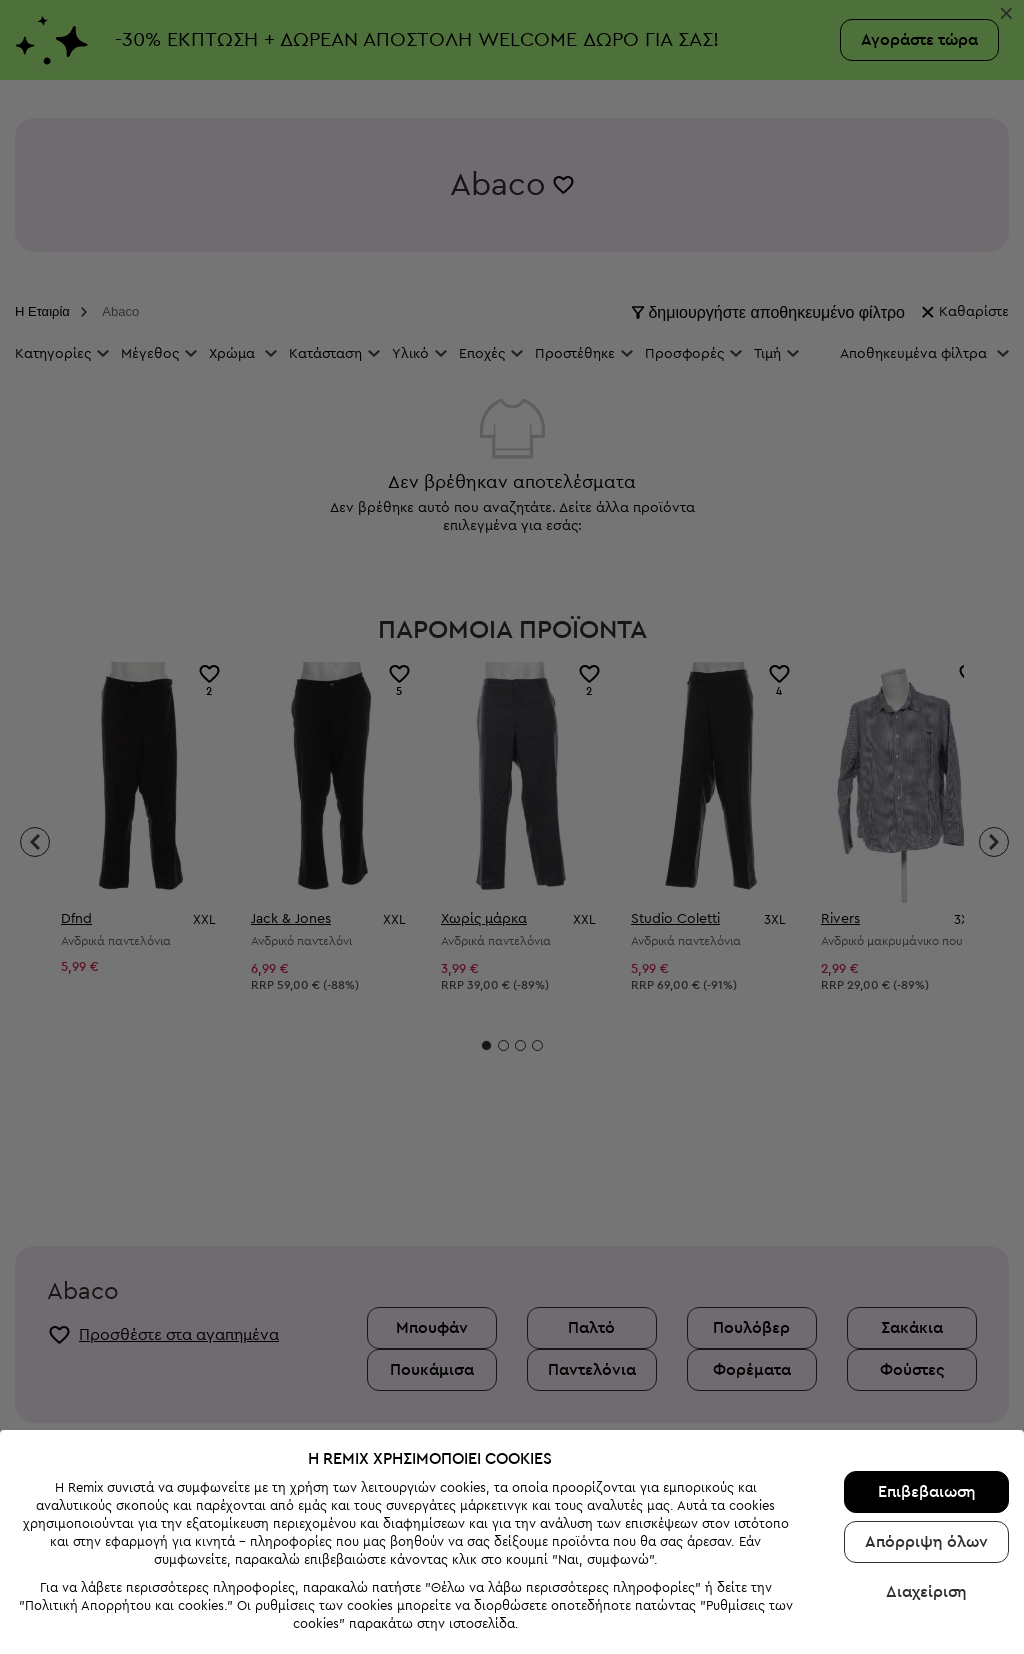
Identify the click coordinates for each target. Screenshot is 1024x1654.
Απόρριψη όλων (926, 1467)
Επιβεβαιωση (927, 1417)
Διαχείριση (926, 1517)
